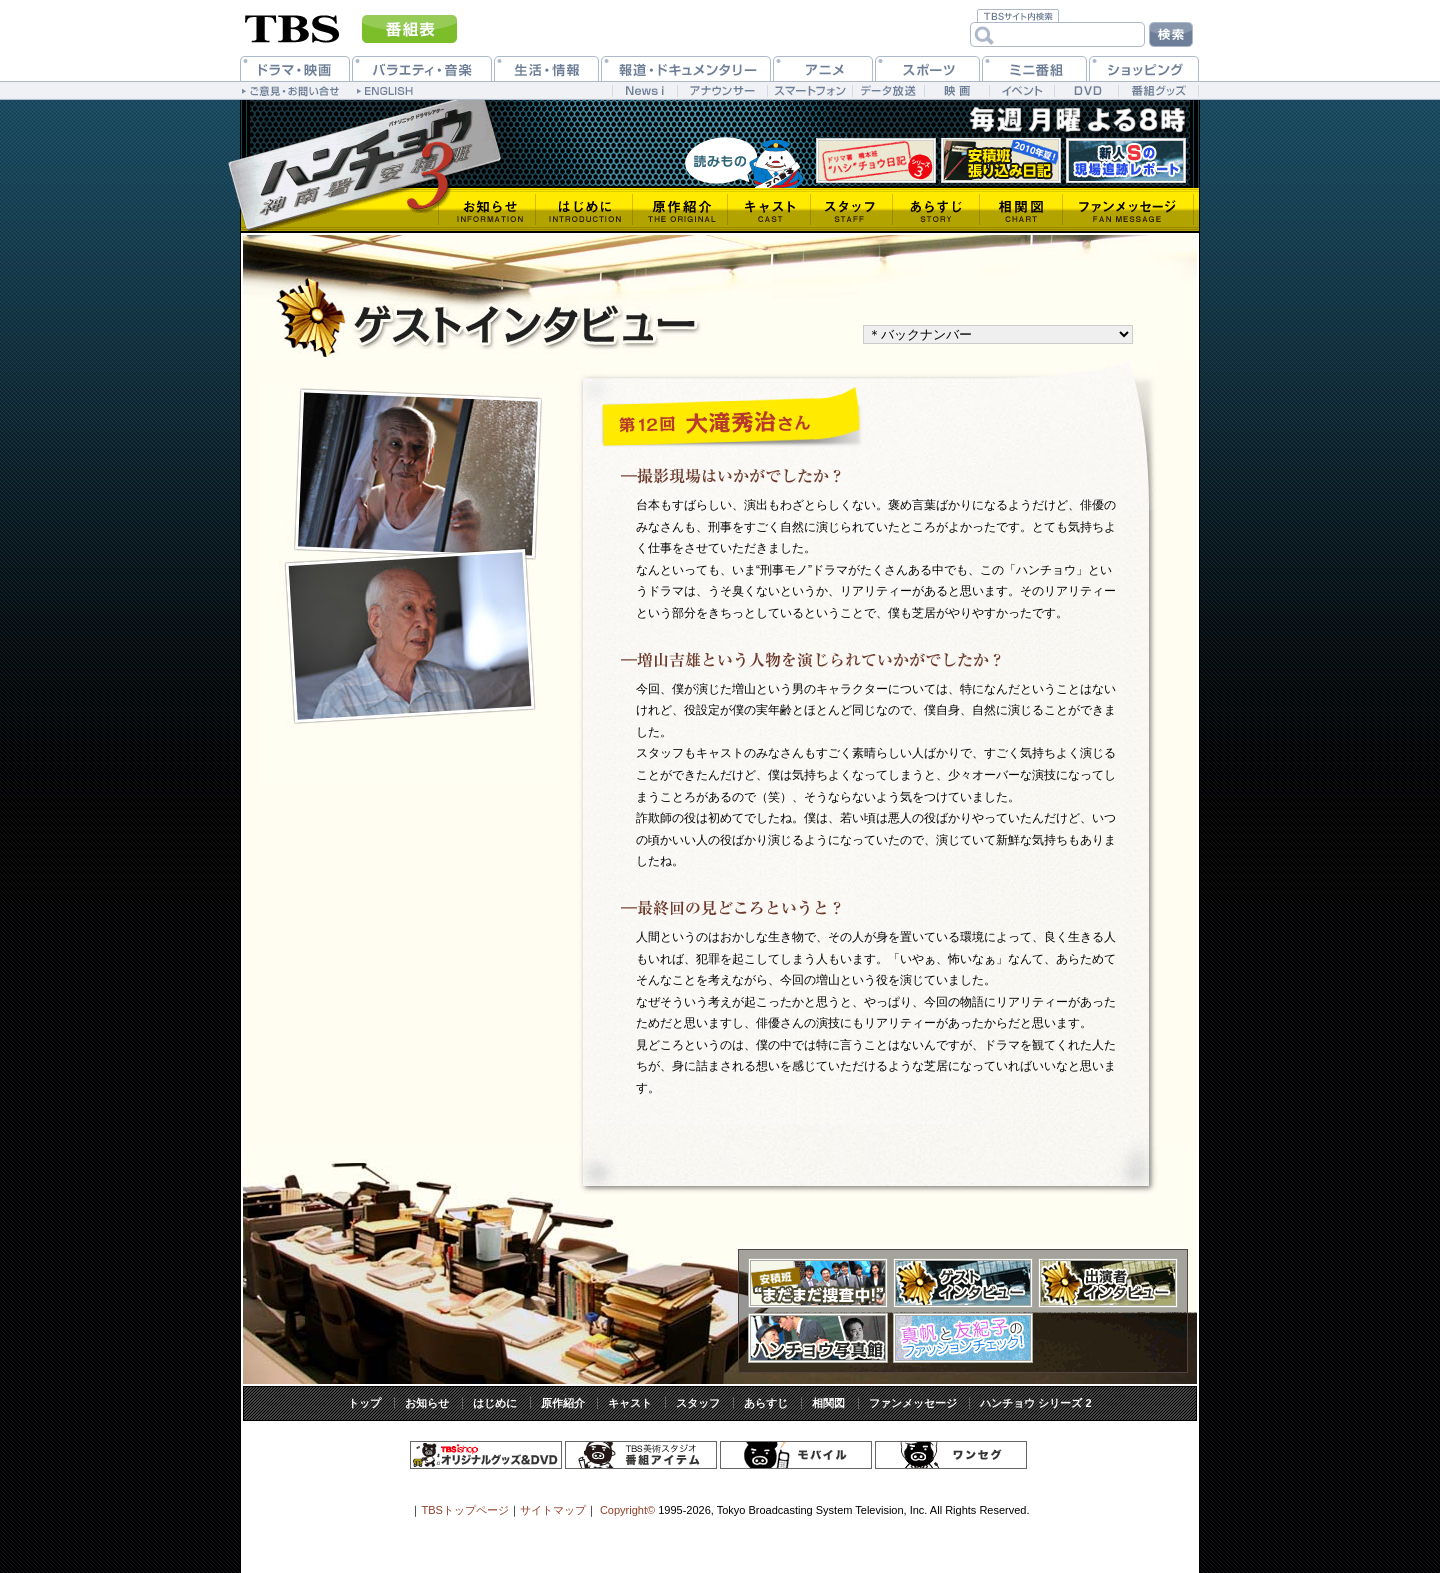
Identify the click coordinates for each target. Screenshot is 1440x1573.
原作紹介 (563, 1403)
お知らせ (427, 1403)
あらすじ (766, 1403)
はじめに (495, 1403)
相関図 (828, 1403)
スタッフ (698, 1403)
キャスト (630, 1403)
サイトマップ (553, 1510)
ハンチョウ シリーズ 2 (1035, 1403)
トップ (364, 1403)
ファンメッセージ (913, 1403)
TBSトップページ (464, 1510)
